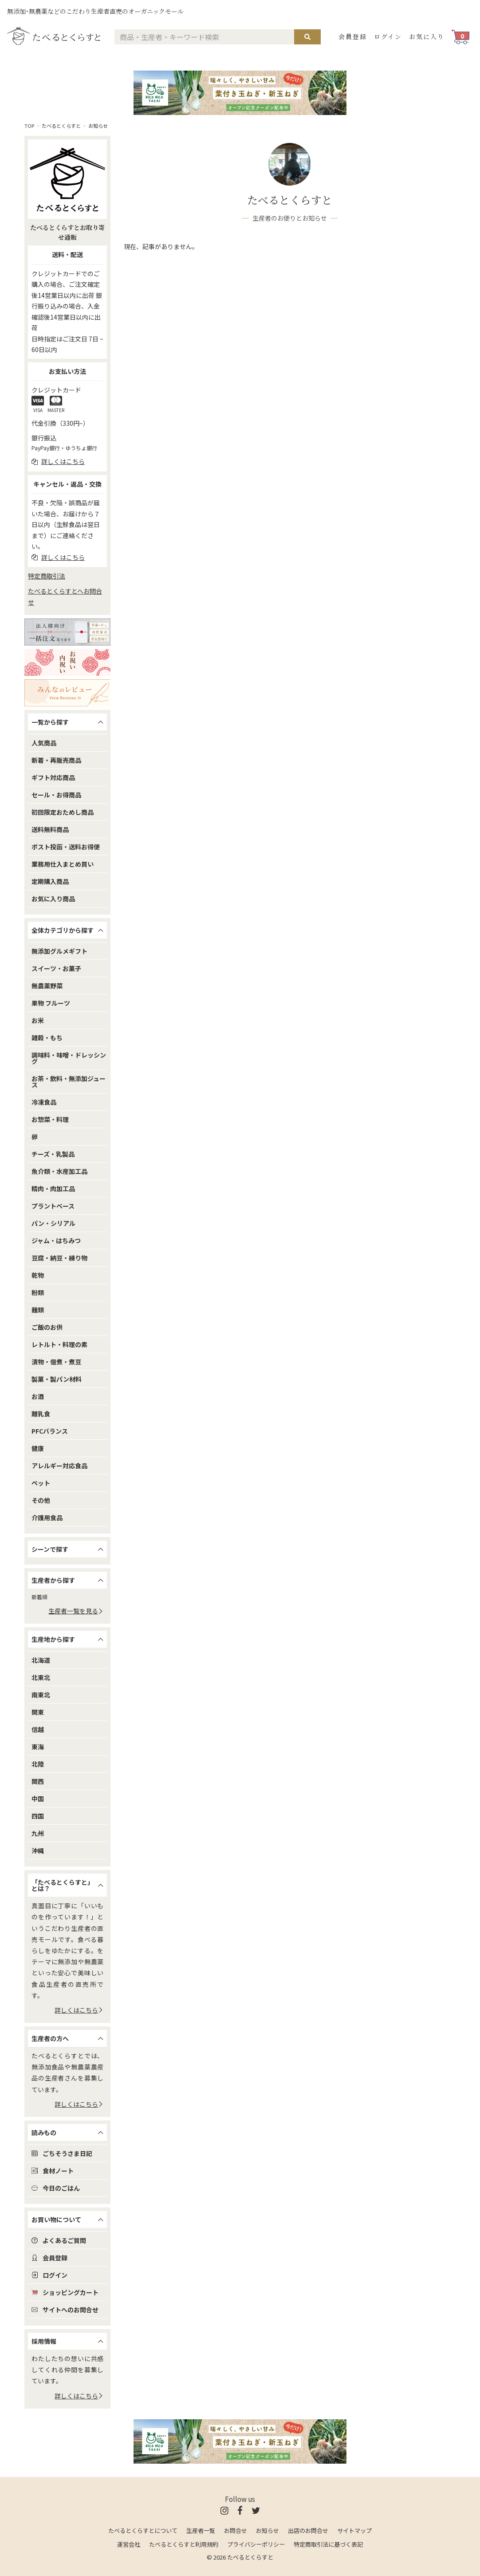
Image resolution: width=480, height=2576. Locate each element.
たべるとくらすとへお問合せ (65, 596)
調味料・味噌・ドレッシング (68, 1058)
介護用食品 (47, 1517)
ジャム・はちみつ (56, 1240)
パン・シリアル (53, 1223)
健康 (37, 1448)
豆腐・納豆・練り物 (59, 1257)
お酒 (37, 1396)
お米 (37, 1020)
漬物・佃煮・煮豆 (56, 1361)
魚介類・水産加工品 (59, 1171)
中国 (37, 1798)
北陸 (37, 1764)
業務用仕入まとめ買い (62, 864)
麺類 (37, 1309)
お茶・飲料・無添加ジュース (68, 1081)
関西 (37, 1781)
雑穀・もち (47, 1037)
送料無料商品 (50, 829)
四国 (37, 1815)
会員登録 (352, 36)
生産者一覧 (200, 2530)
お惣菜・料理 (50, 1119)
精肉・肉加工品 (53, 1188)
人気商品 (43, 742)
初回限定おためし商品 (62, 812)
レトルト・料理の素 (59, 1344)
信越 (37, 1729)
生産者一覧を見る (75, 1610)
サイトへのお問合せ (64, 2309)
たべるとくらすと (61, 125)
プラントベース (53, 1205)
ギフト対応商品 (53, 777)
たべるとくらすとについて (142, 2530)
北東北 (40, 1677)
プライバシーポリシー (256, 2544)
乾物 (37, 1275)
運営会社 (128, 2544)
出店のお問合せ (308, 2530)
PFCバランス (49, 1431)
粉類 (37, 1292)
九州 (37, 1833)
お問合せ (235, 2530)
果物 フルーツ (50, 1003)
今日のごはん (55, 2188)
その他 (40, 1500)
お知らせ (98, 125)
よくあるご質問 (58, 2240)
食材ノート (52, 2170)
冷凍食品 (43, 1102)
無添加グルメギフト (59, 951)
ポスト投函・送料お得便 (65, 846)
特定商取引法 (46, 575)
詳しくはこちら (79, 2009)
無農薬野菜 (47, 985)
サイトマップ (354, 2530)
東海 (37, 1746)
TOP (29, 125)
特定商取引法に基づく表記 (328, 2544)
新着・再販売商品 (56, 760)
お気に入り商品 (53, 898)
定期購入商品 (50, 881)
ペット (40, 1482)
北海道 (40, 1660)
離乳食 (40, 1413)
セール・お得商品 (56, 794)
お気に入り (427, 36)
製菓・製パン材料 (56, 1379)
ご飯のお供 (47, 1327)
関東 (37, 1712)
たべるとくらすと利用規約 (183, 2544)
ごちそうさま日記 (61, 2153)
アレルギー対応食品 (59, 1465)
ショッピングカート (64, 2292)
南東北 (40, 1694)
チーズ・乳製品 (53, 1153)
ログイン (388, 36)
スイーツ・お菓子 (56, 968)
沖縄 (37, 1850)
